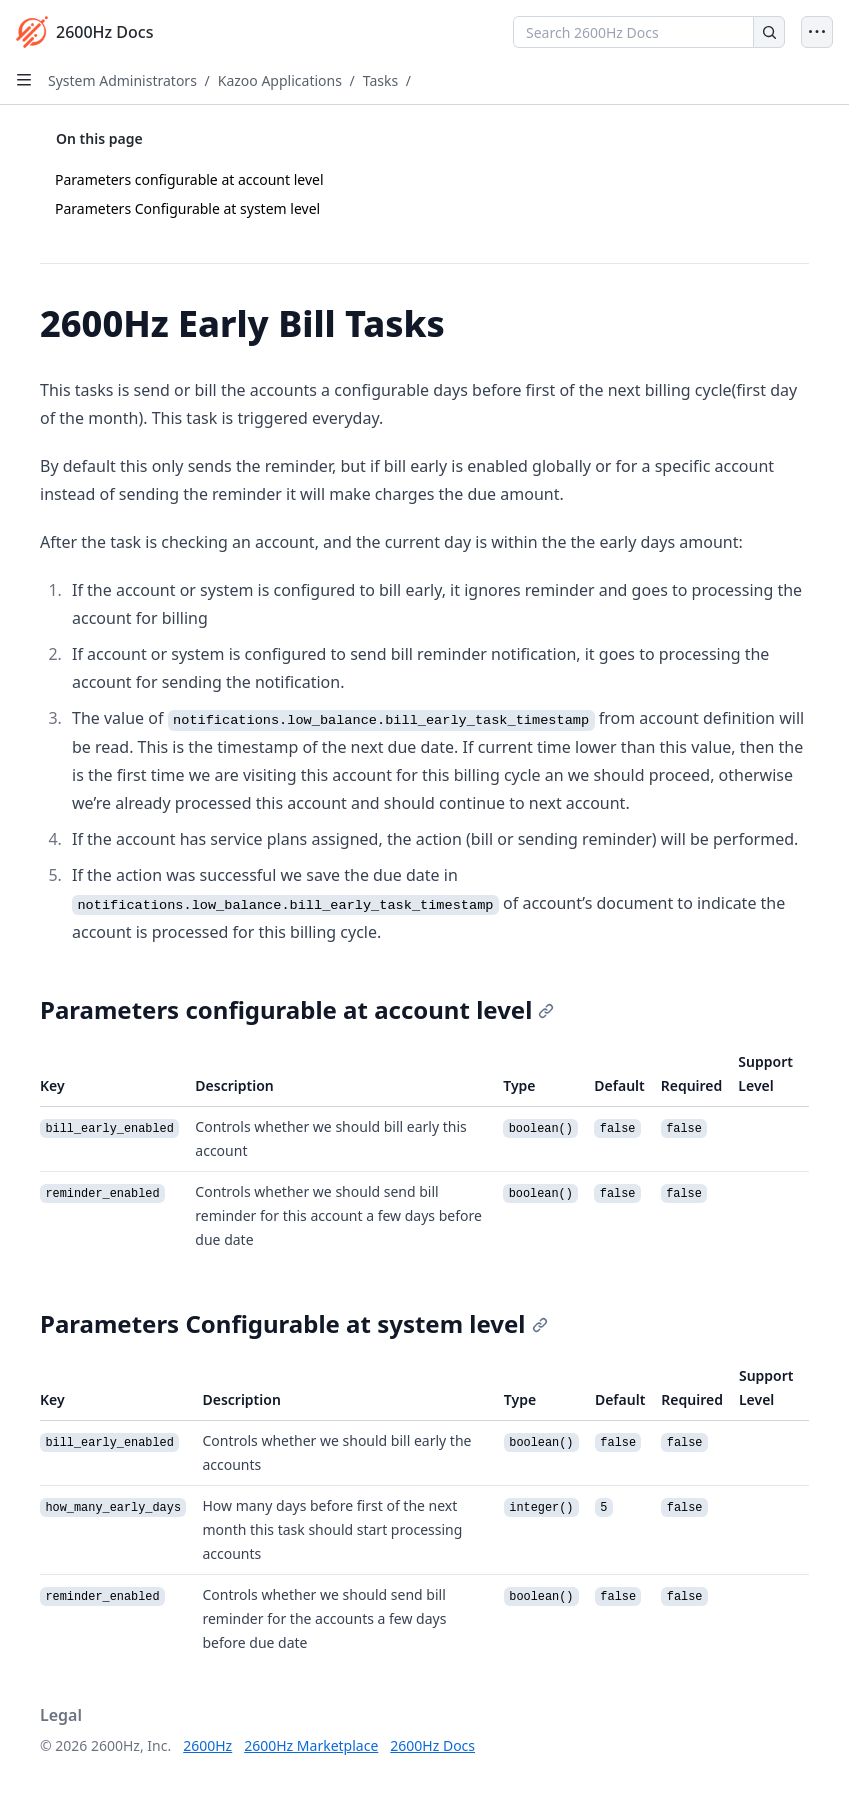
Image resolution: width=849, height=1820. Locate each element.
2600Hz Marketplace (311, 1745)
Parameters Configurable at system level (187, 208)
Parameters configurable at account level (189, 179)
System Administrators (122, 80)
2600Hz (207, 1745)
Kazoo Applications (280, 80)
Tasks (380, 80)
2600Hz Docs (432, 1745)
